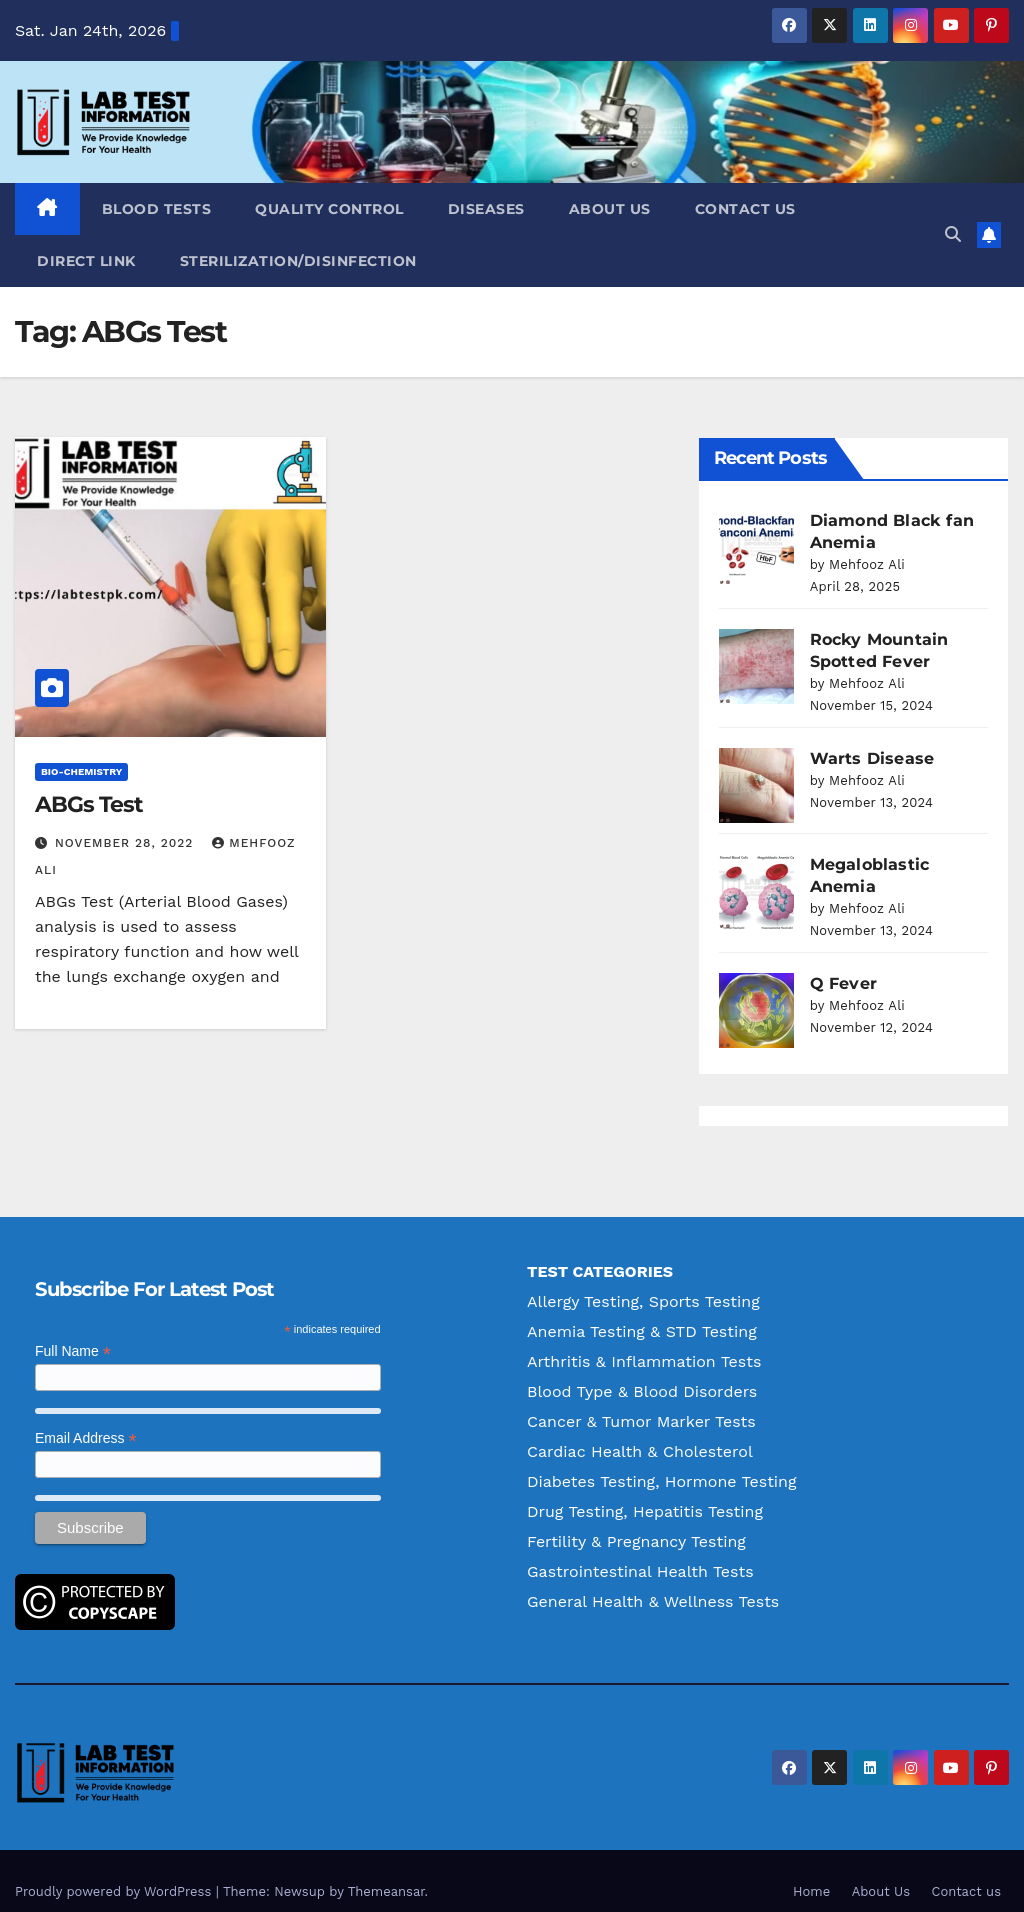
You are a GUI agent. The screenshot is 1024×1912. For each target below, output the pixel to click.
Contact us (745, 209)
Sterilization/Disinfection (298, 261)
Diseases (486, 209)
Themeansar (386, 1869)
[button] (953, 234)
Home (811, 1869)
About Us (610, 209)
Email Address (86, 1416)
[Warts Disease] (756, 763)
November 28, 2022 (126, 843)
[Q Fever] (756, 988)
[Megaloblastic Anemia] (756, 869)
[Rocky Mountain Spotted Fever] (756, 644)
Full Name (73, 1329)
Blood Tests (157, 209)
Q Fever (843, 961)
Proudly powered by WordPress (115, 1869)
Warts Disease (872, 736)
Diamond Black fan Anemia (853, 520)
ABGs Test (89, 804)
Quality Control (329, 209)
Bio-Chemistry (81, 771)
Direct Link (86, 261)
